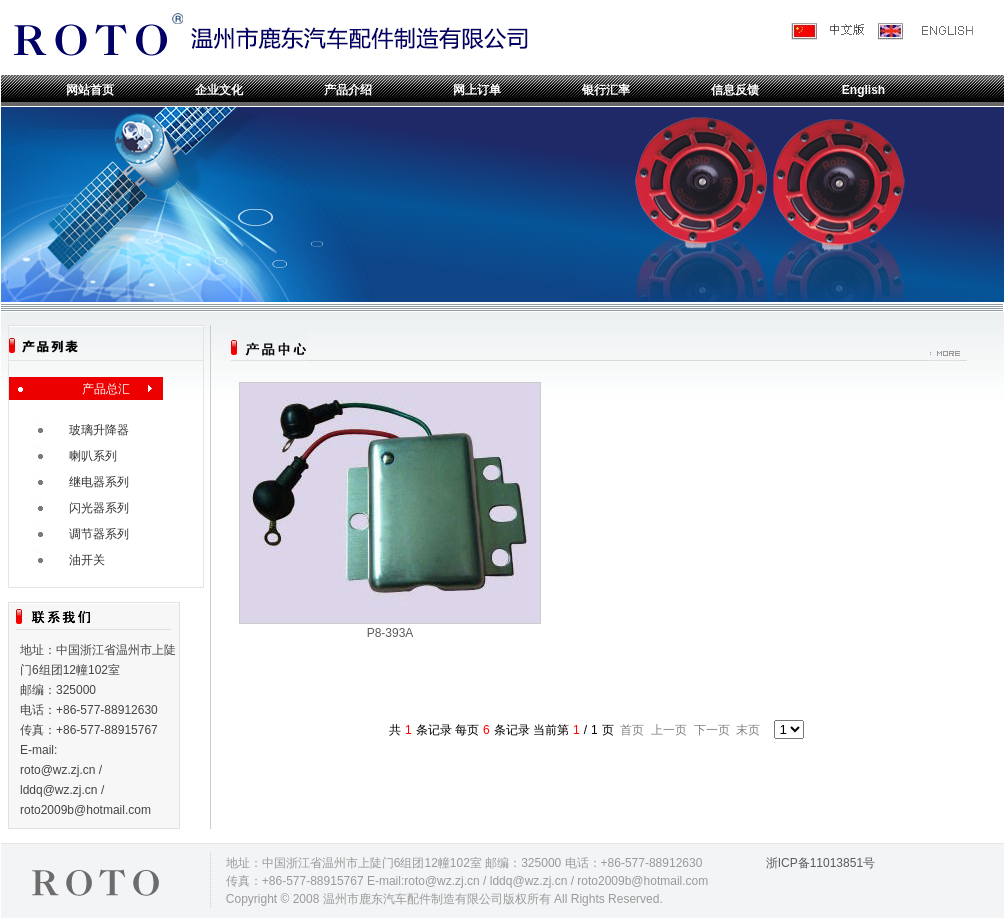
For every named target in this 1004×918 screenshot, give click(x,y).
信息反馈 (735, 90)
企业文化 (219, 90)
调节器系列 (99, 534)
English (863, 90)
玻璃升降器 (99, 430)
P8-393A (390, 633)
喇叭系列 (93, 456)
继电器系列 (99, 482)
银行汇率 (606, 90)
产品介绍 (348, 90)
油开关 (87, 560)
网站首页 (90, 90)
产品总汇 (106, 389)
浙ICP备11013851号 (820, 863)
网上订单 (477, 90)
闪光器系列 (99, 508)
